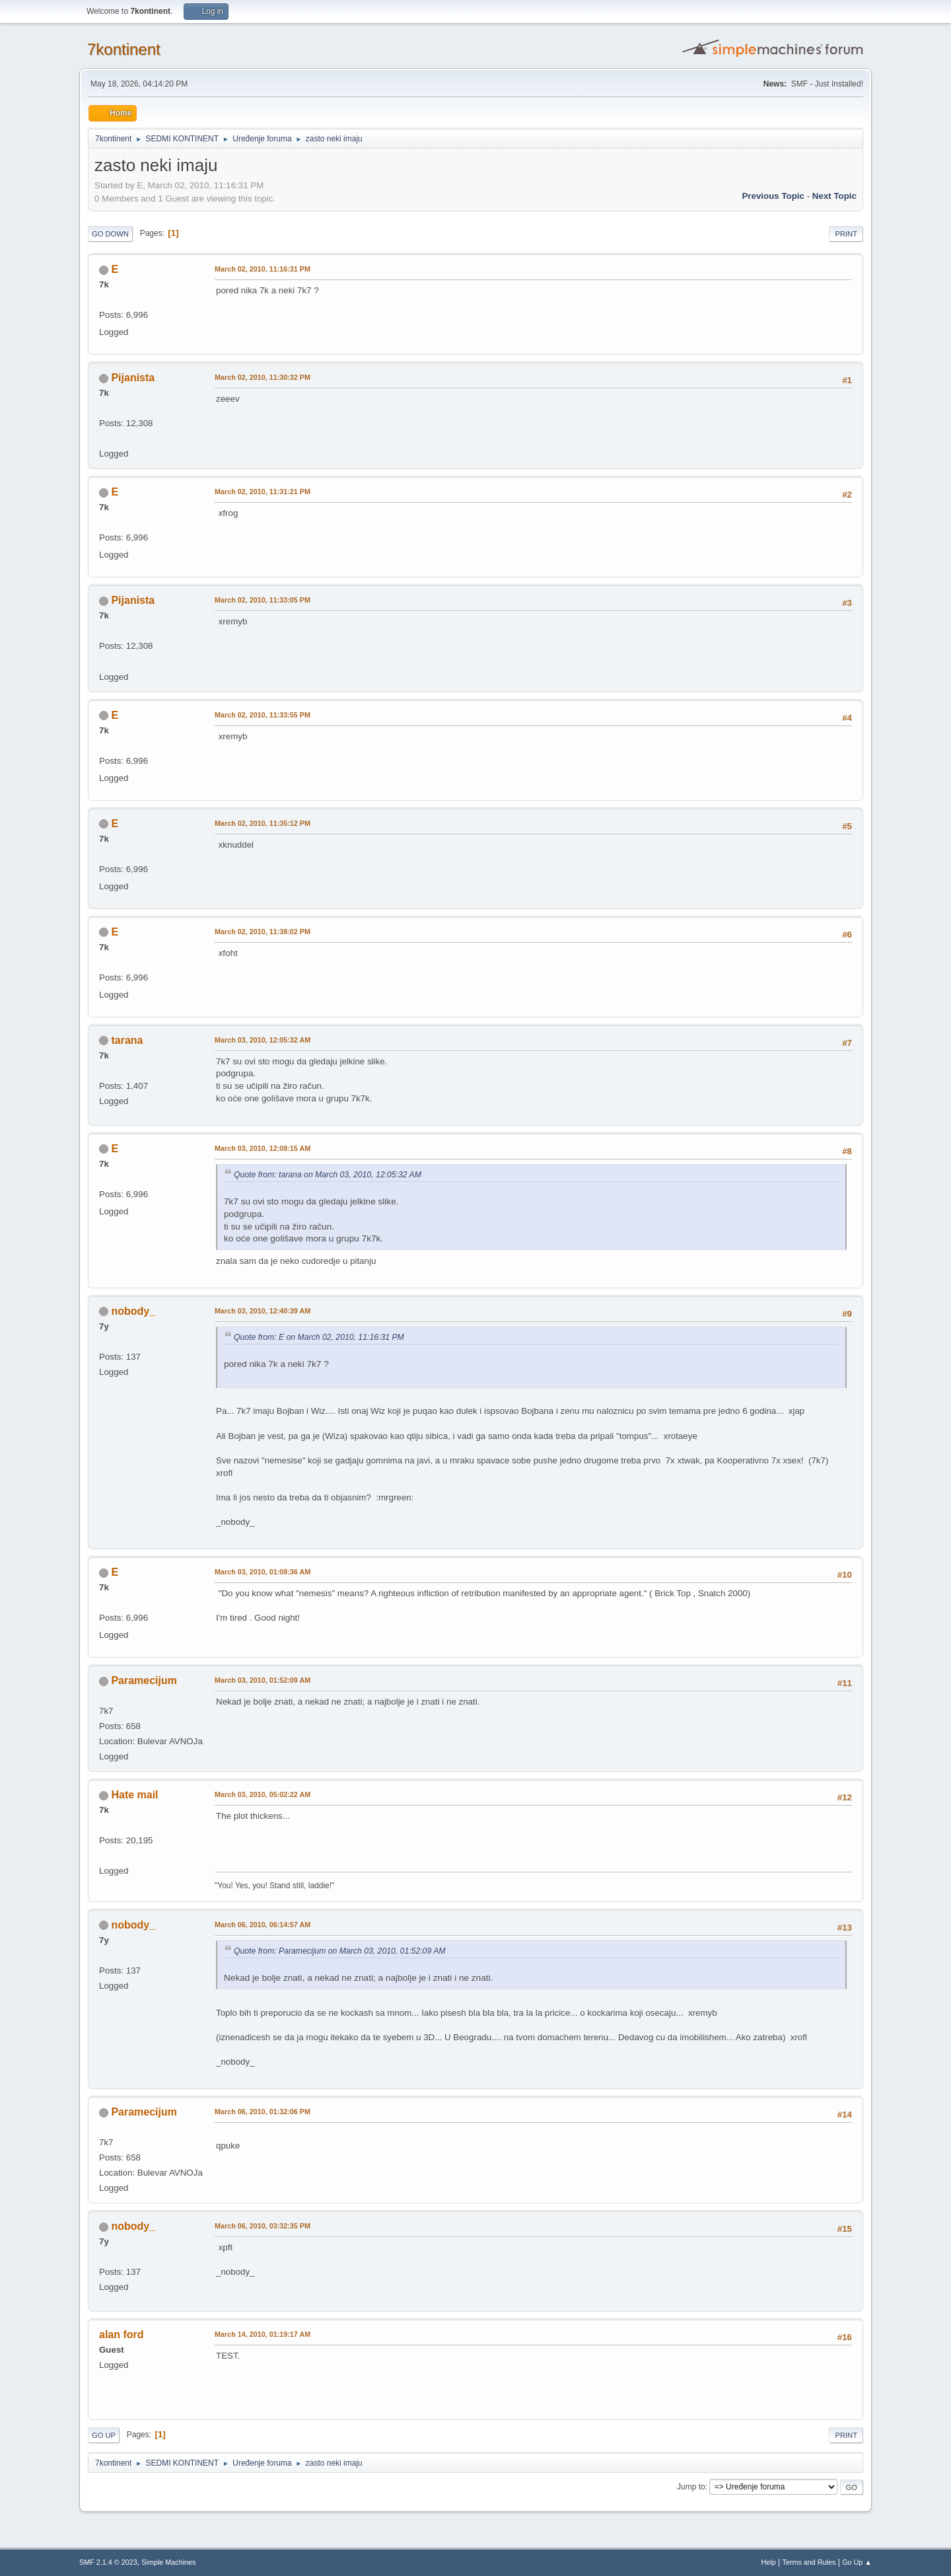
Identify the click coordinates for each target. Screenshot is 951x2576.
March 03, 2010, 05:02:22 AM (262, 1794)
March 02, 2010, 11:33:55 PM (262, 715)
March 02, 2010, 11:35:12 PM (262, 823)
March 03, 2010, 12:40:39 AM (262, 1311)
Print (846, 234)
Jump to (691, 2486)
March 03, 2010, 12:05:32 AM (262, 1040)
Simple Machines (168, 2562)
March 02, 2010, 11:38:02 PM (262, 932)
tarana (127, 1040)
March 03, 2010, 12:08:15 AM (262, 1148)
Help (768, 2562)
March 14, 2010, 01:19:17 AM (262, 2334)
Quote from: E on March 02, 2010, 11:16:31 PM (319, 1337)
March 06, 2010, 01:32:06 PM (262, 2112)
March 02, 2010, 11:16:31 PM (262, 269)
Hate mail (134, 1794)
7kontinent (123, 49)
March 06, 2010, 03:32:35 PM (262, 2226)
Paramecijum (144, 1680)
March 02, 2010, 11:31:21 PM (262, 492)
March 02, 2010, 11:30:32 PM (262, 377)
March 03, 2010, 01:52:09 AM (262, 1680)
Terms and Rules (809, 2562)
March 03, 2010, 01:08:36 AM (262, 1572)
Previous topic (773, 196)
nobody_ (133, 1311)
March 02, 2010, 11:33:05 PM (262, 600)
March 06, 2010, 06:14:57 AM (262, 1925)
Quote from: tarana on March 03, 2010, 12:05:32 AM (327, 1174)
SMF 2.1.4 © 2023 (108, 2562)
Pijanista (133, 377)
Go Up (104, 2435)
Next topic (834, 196)
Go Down (110, 234)
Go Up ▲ (857, 2562)
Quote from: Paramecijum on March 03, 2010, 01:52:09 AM (340, 1951)
